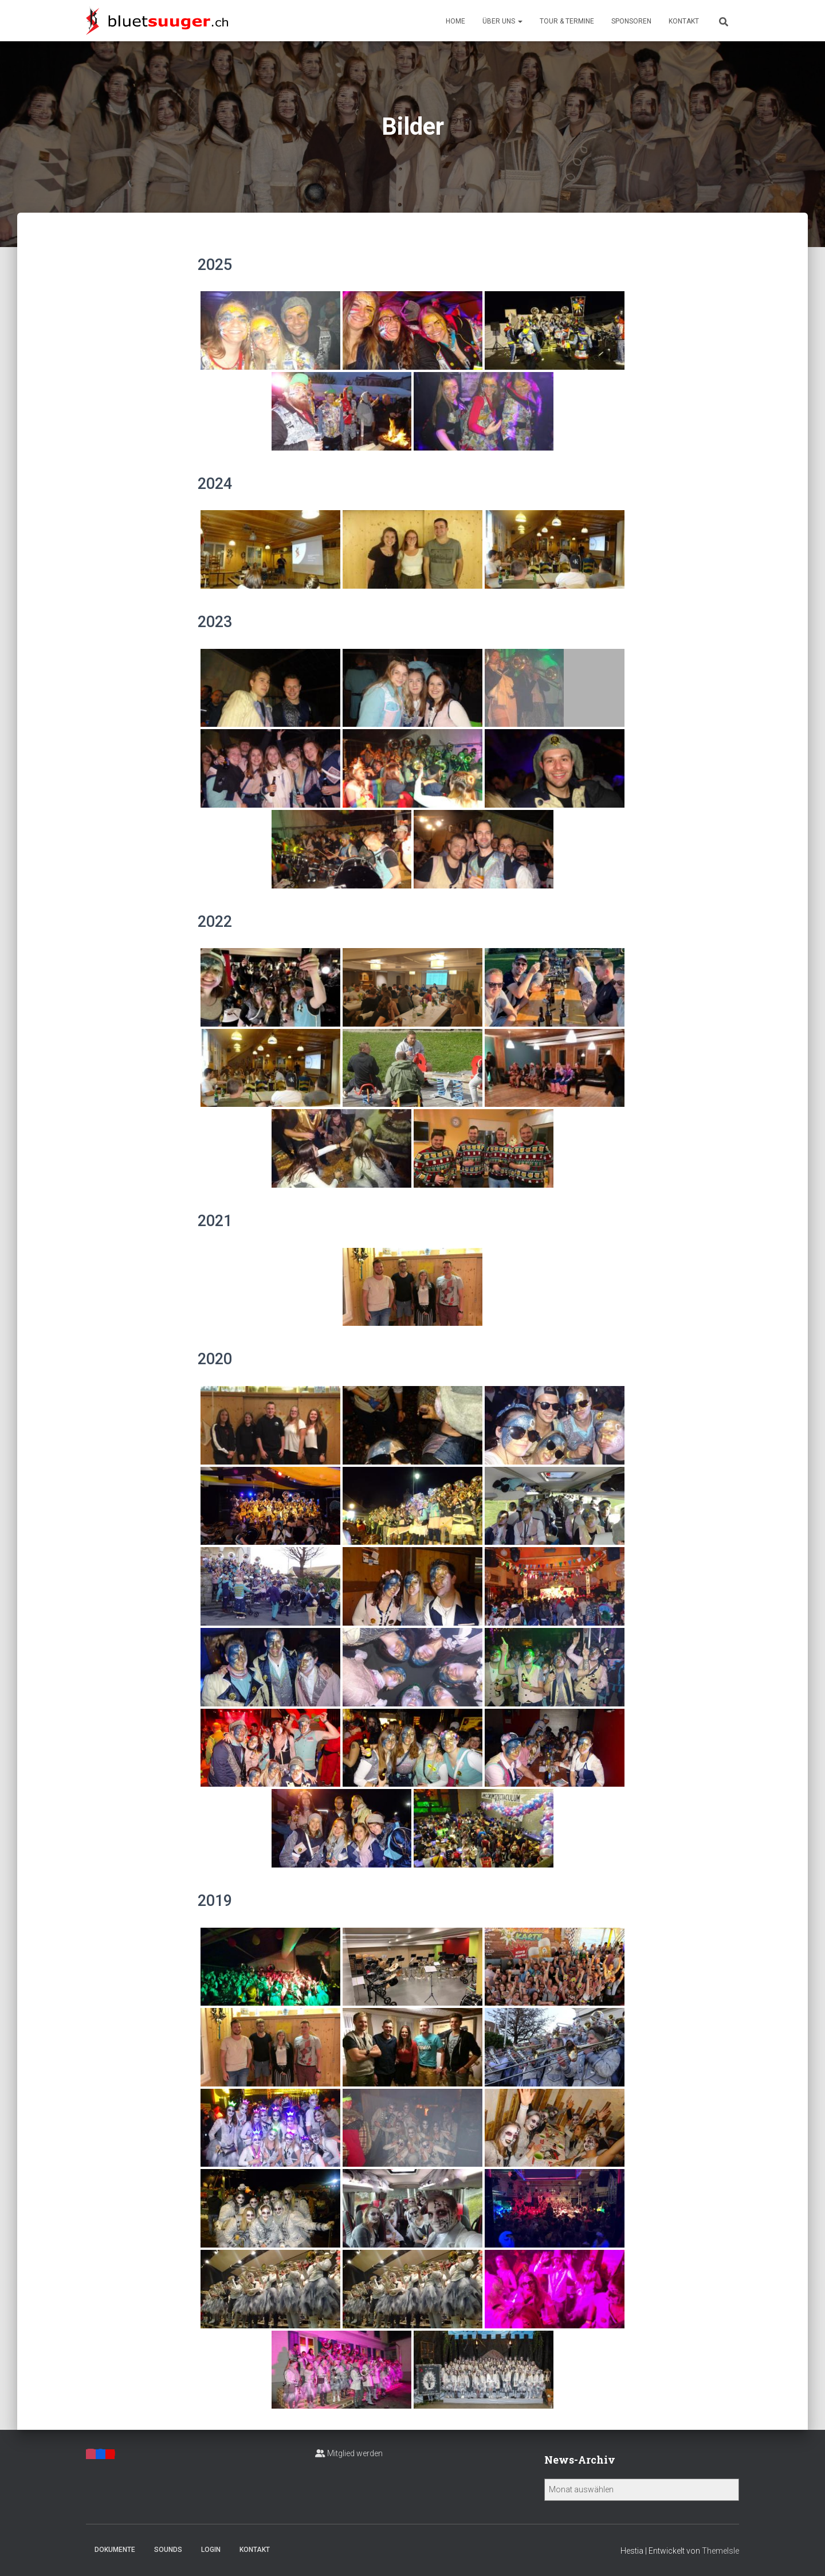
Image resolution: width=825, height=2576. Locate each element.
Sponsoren (631, 21)
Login (211, 2550)
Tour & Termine (567, 21)
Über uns (502, 21)
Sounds (168, 2550)
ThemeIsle (720, 2550)
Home (455, 21)
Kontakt (684, 21)
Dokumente (115, 2550)
